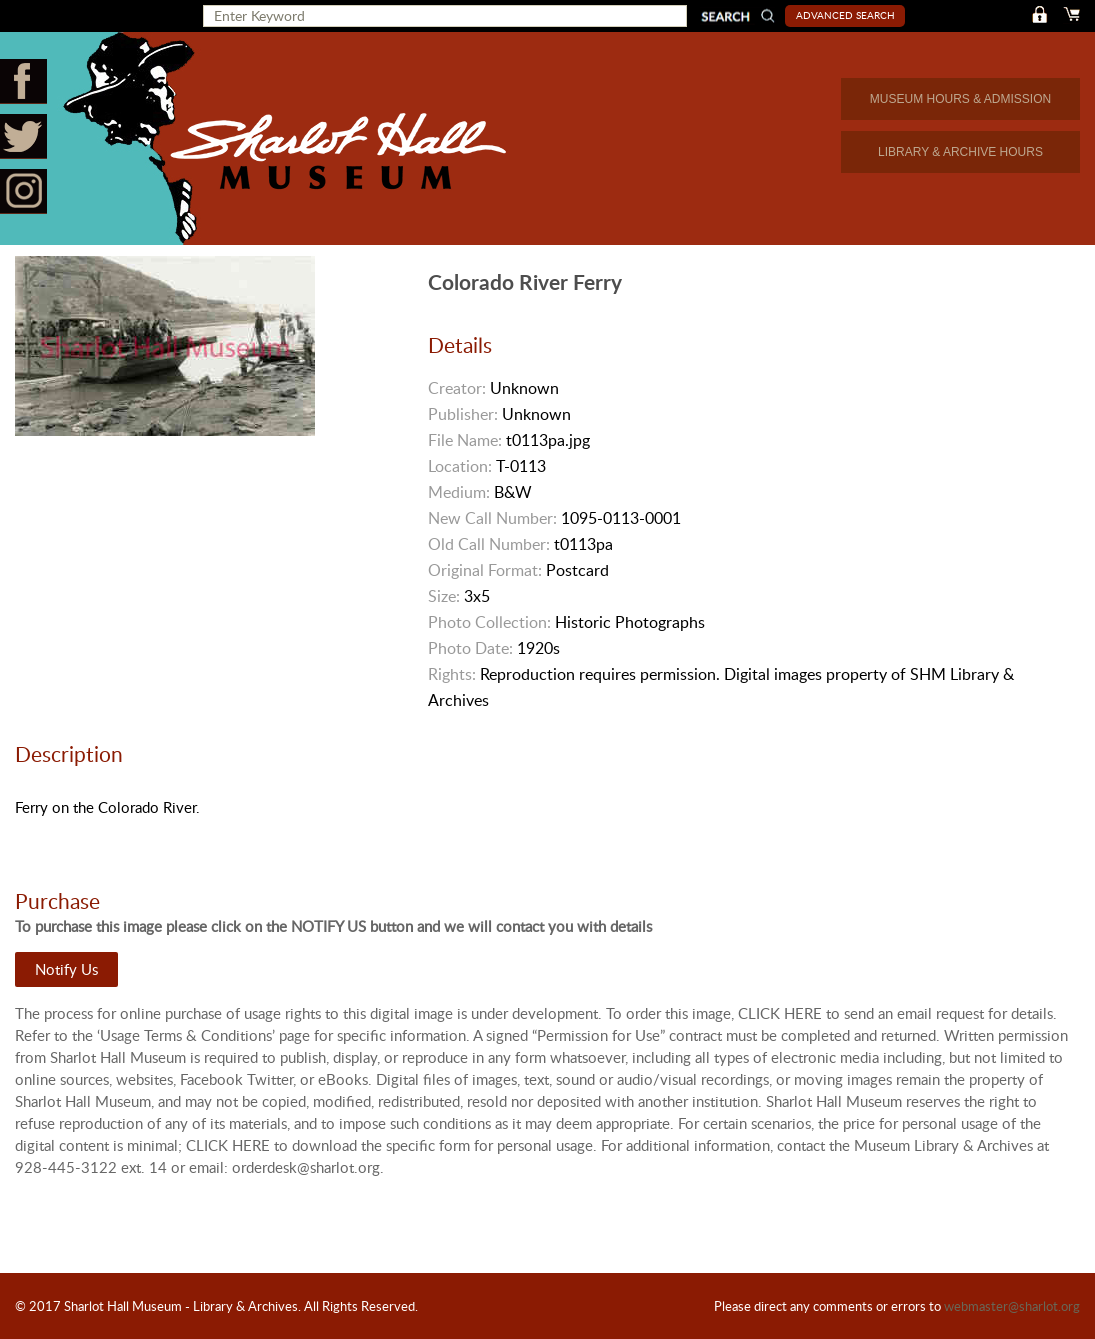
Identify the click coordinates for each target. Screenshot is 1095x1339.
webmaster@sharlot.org (1012, 1306)
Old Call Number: (489, 544)
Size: (444, 596)
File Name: (465, 440)
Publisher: (463, 414)
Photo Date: (470, 648)
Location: (460, 466)
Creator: (457, 388)
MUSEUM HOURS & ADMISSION (960, 99)
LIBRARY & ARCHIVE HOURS (960, 152)
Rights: (452, 674)
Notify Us (66, 969)
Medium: (459, 492)
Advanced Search (845, 15)
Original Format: (485, 570)
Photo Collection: (489, 622)
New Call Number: (492, 518)
